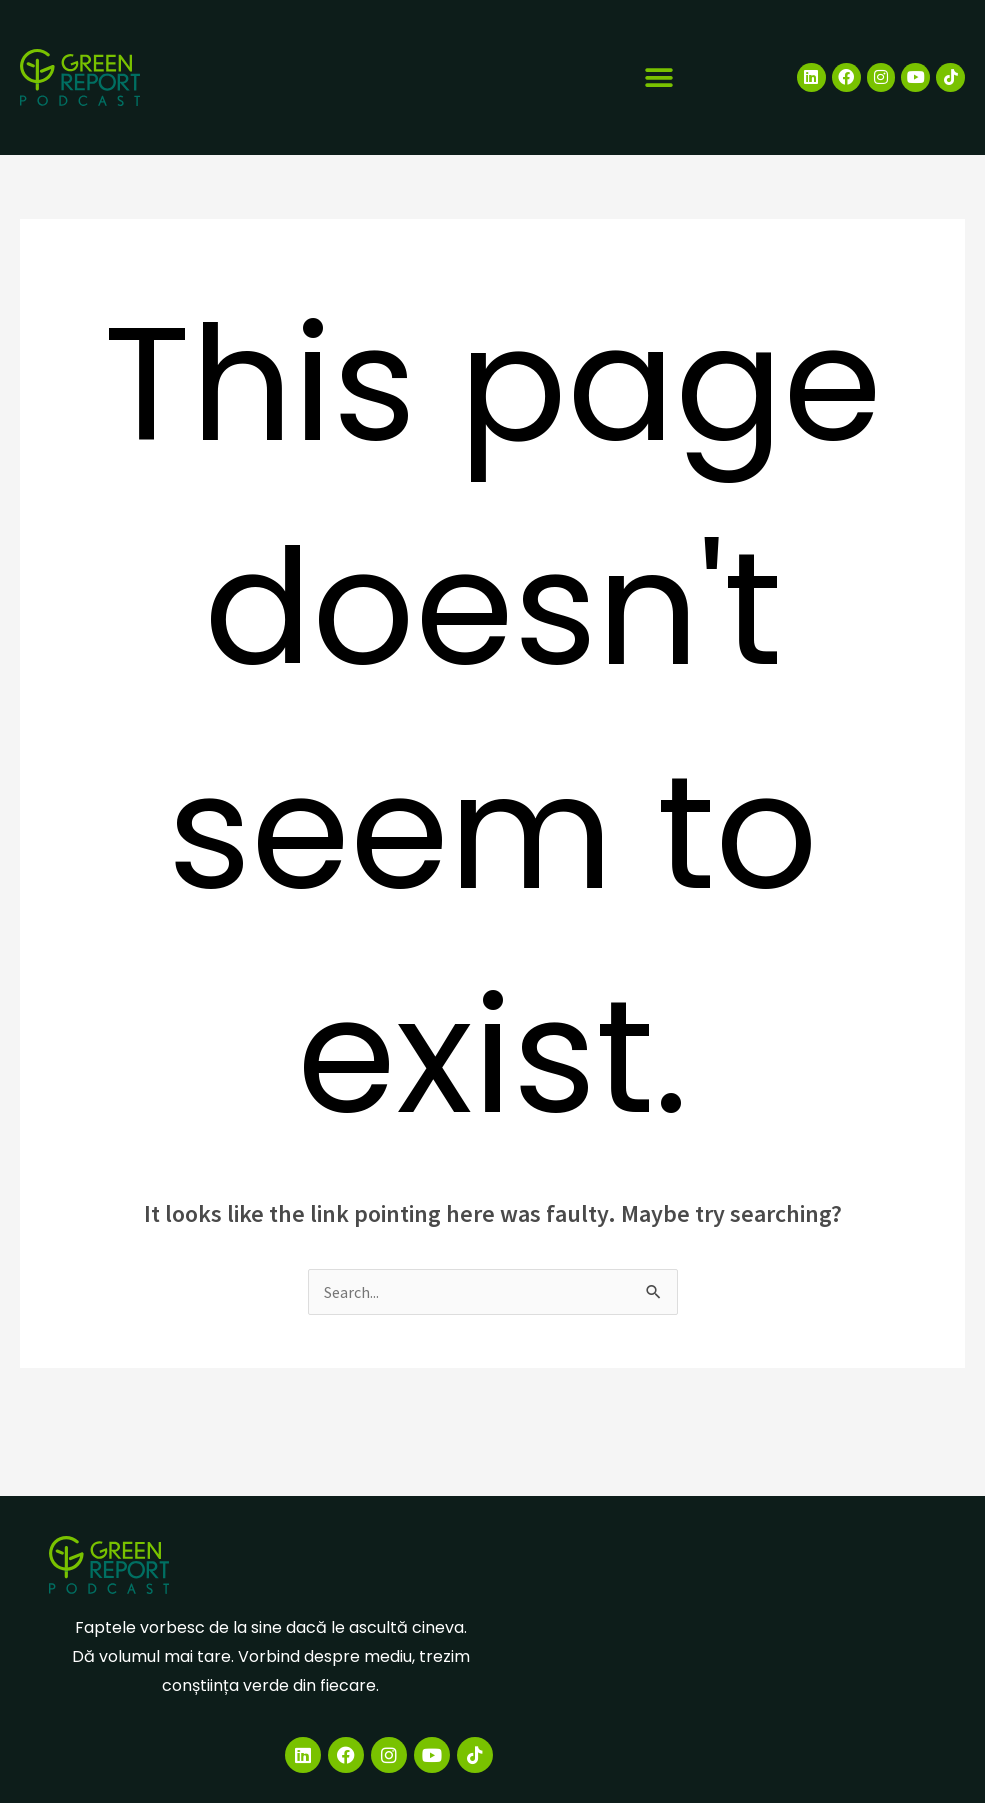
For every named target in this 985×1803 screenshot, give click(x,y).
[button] (659, 77)
